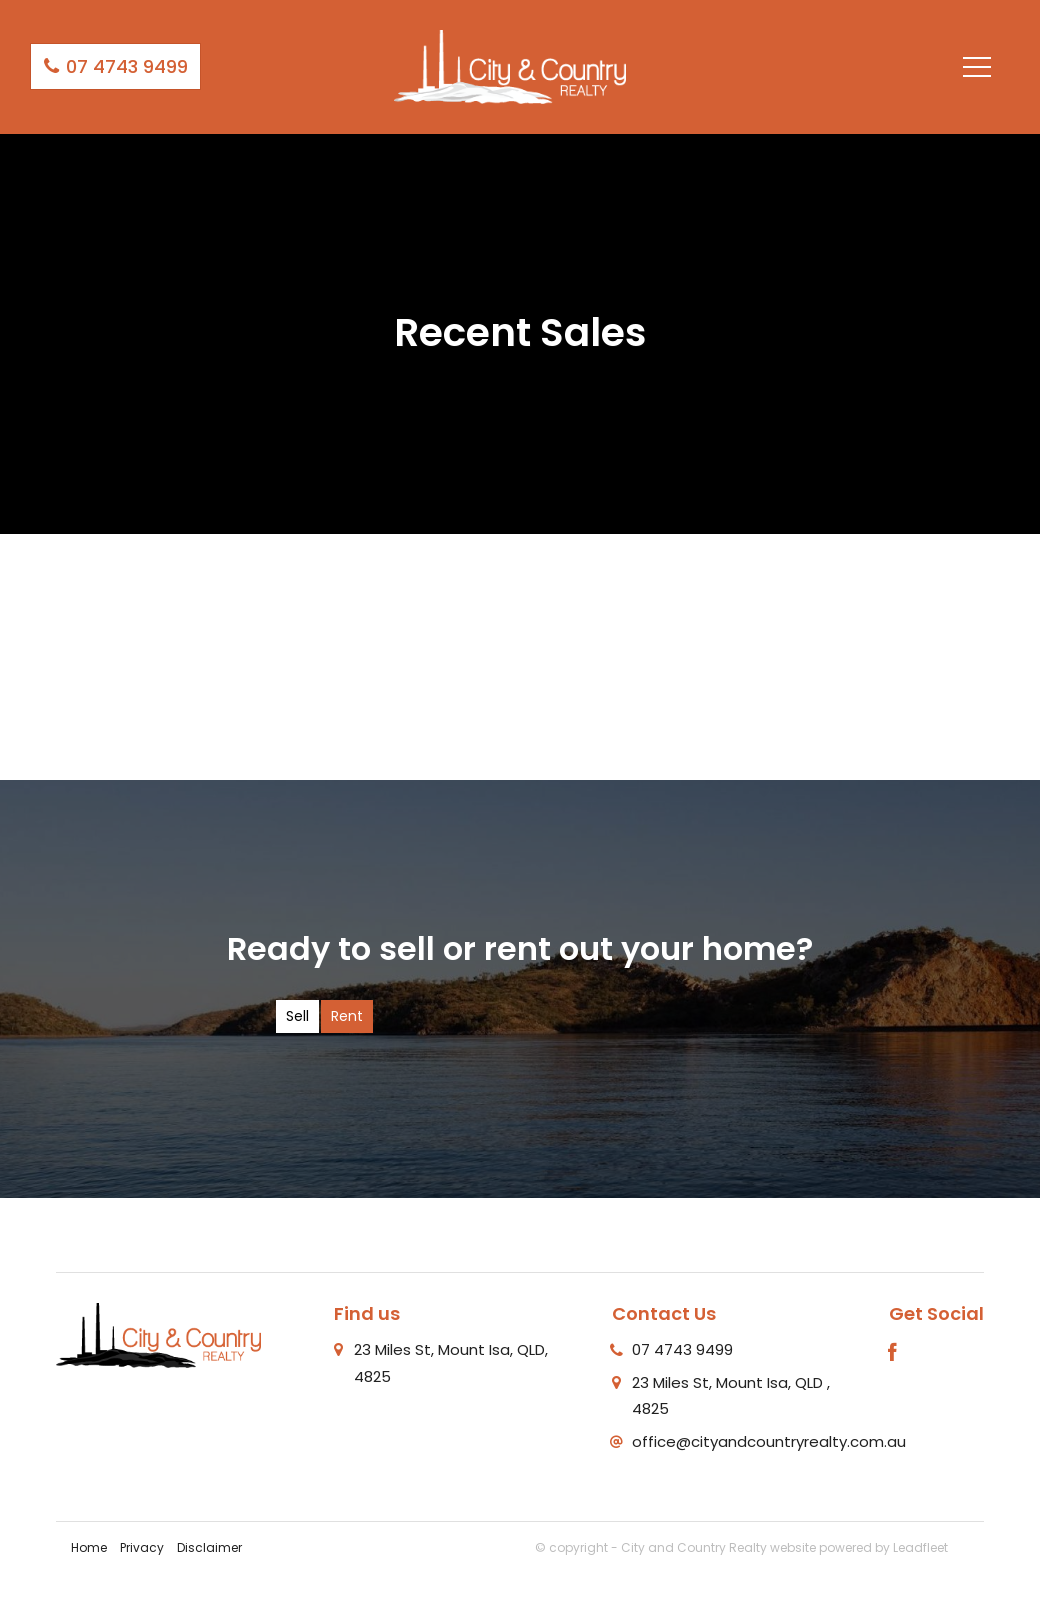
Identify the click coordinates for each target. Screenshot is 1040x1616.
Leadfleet (920, 1547)
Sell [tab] (297, 1016)
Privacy (142, 1547)
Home (89, 1547)
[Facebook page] (893, 1354)
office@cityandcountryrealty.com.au (769, 1441)
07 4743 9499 (115, 66)
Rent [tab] (347, 1016)
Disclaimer (209, 1547)
